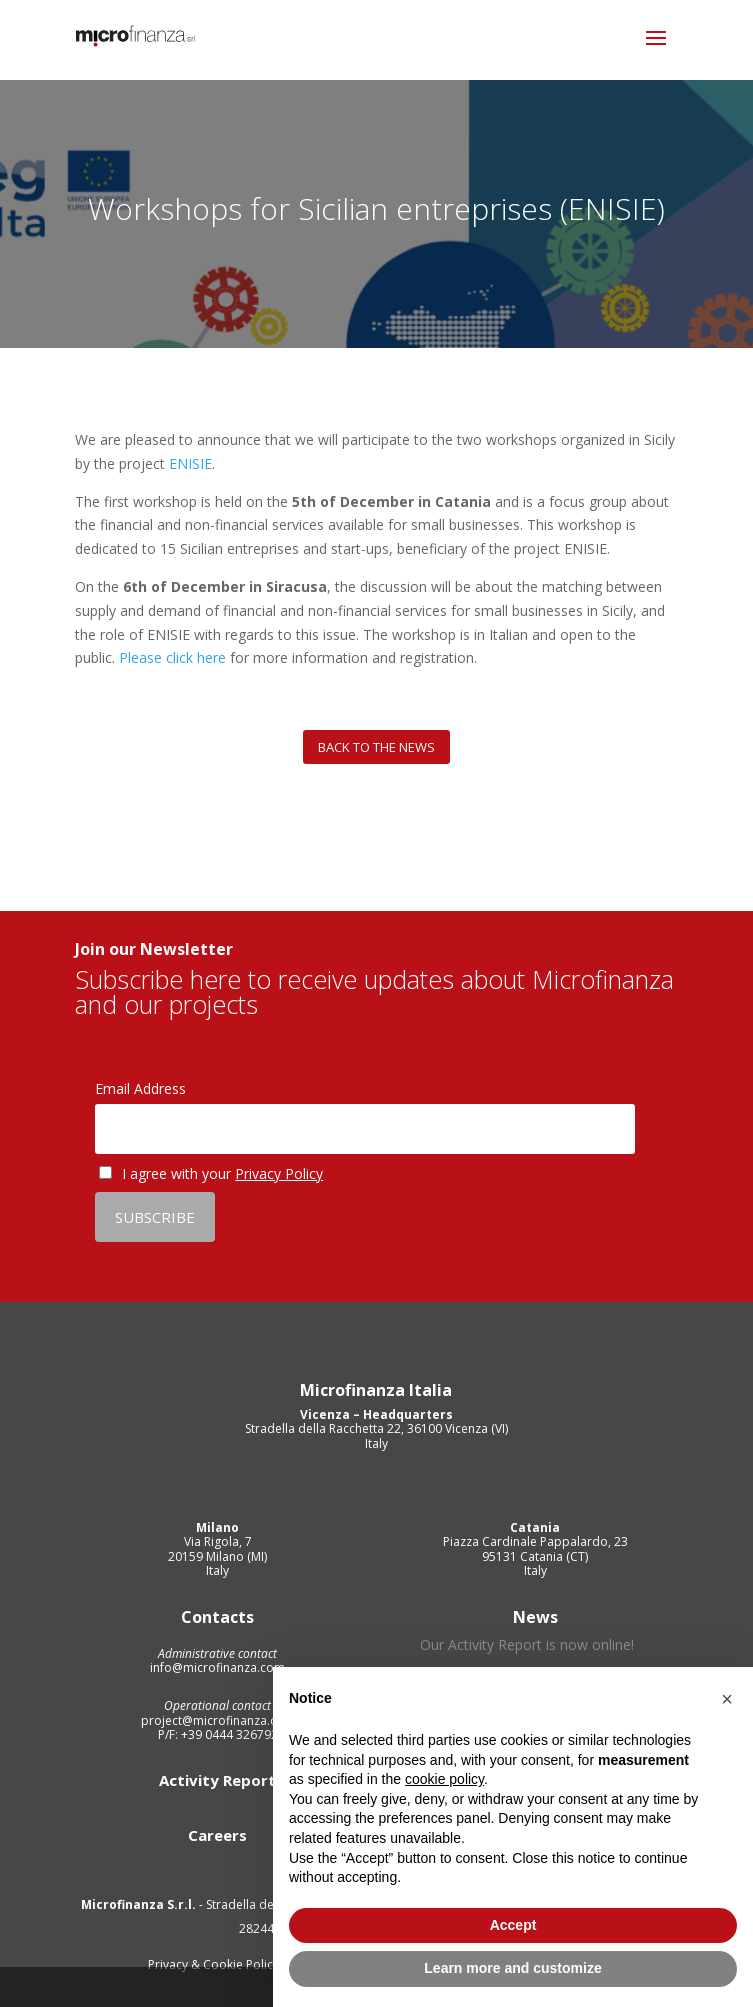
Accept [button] (513, 1925)
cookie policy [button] (444, 1779)
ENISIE (190, 463)
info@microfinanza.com (217, 1667)
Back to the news (376, 747)
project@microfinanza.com (218, 1720)
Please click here (172, 657)
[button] (727, 1699)
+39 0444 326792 (228, 1734)
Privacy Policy (279, 1173)
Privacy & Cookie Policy (215, 1964)
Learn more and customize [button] (512, 1968)
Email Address (140, 1088)
